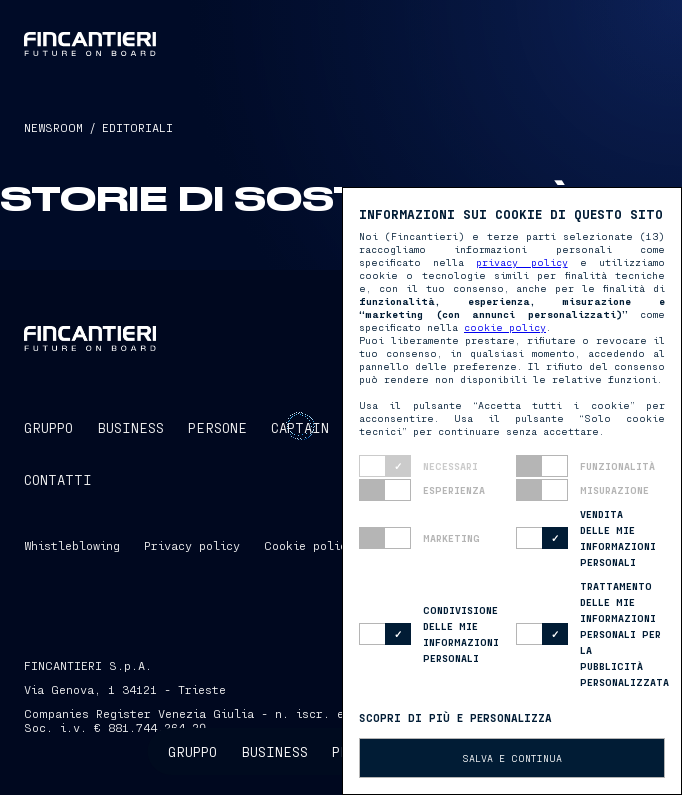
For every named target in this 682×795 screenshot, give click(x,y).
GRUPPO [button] (48, 427)
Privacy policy (192, 545)
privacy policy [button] (521, 262)
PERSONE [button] (217, 427)
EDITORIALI (137, 127)
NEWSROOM (53, 127)
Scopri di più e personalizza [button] (455, 717)
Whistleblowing (72, 545)
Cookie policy (309, 545)
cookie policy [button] (505, 327)
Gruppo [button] (192, 751)
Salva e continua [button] (512, 758)
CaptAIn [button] (300, 427)
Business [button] (274, 751)
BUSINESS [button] (130, 427)
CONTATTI (58, 479)
